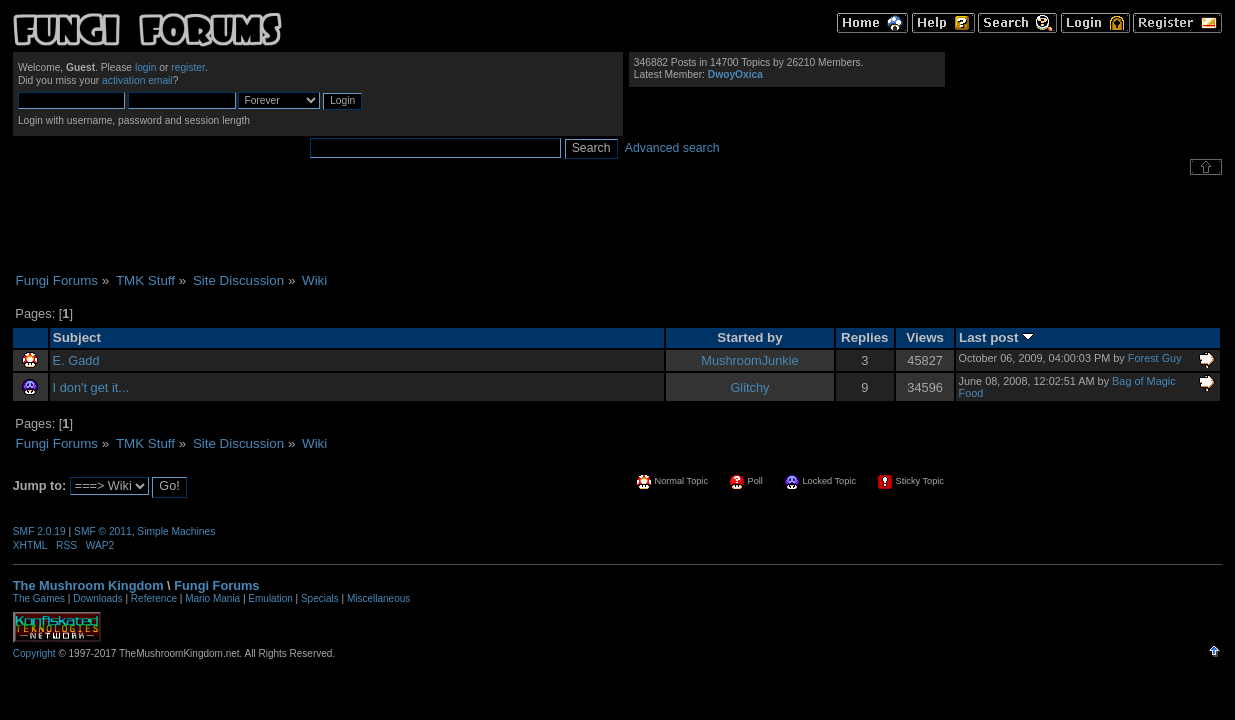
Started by (749, 337)
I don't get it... (91, 387)
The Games (39, 598)
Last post (996, 337)
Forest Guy (1155, 358)
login (146, 67)
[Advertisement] (618, 224)
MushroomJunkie (749, 360)
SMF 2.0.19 (39, 531)
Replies (865, 337)
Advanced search (672, 148)
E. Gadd (76, 360)
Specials (320, 598)
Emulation (270, 598)
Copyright (34, 653)
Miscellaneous (378, 598)
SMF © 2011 (103, 531)
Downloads (97, 598)
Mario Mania (212, 598)
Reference (154, 598)
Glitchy (749, 387)
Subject (77, 337)
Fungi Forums (216, 585)
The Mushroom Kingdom (88, 585)
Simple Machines (176, 531)
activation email (137, 80)
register (188, 67)
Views (925, 337)
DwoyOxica (735, 74)
